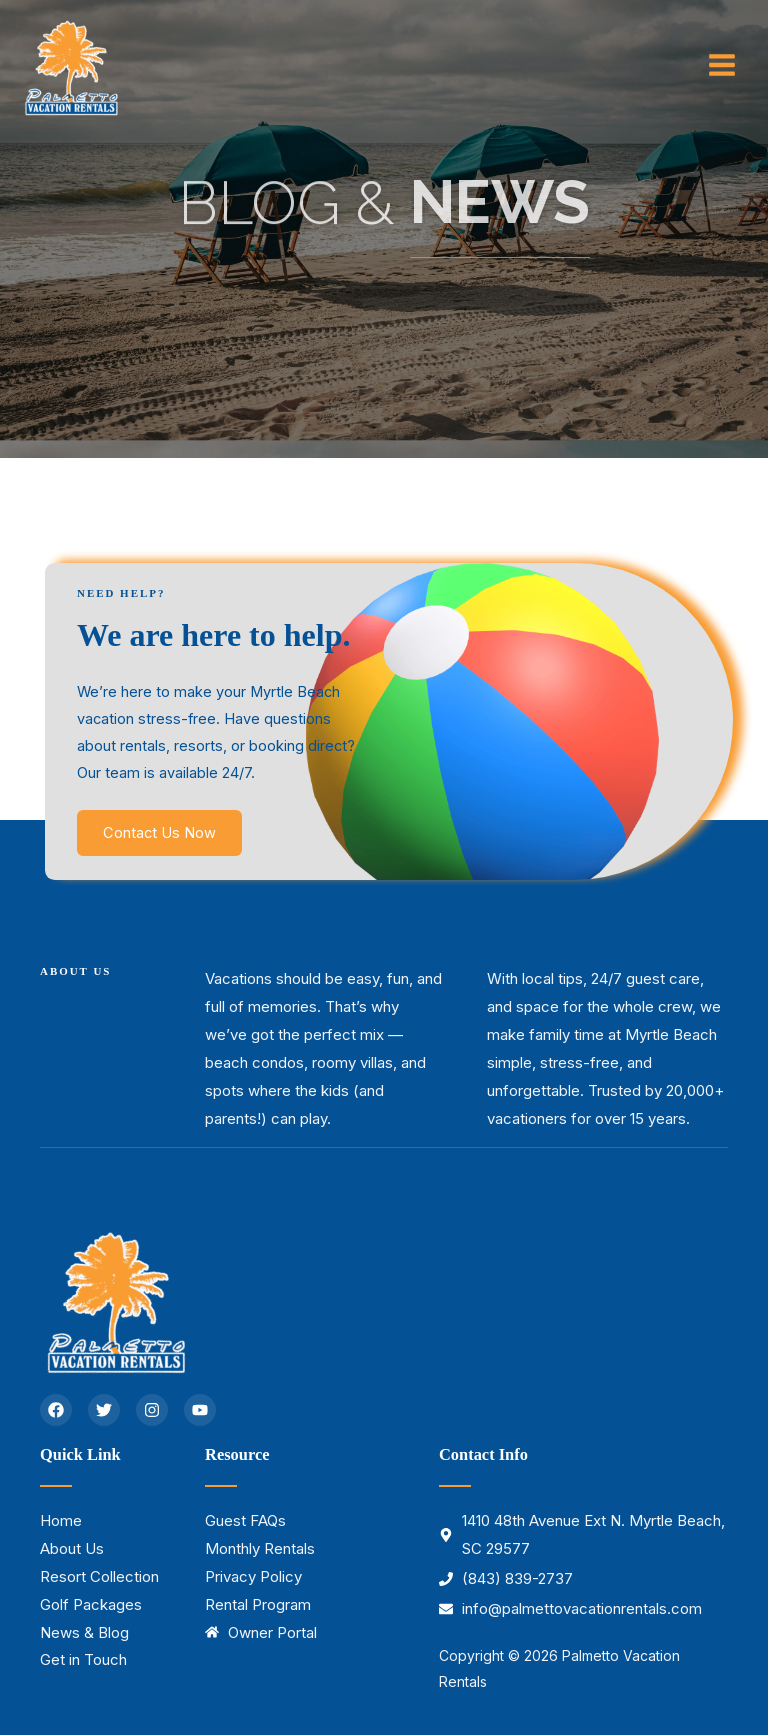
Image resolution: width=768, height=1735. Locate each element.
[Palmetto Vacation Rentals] (70, 65)
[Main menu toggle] (722, 65)
